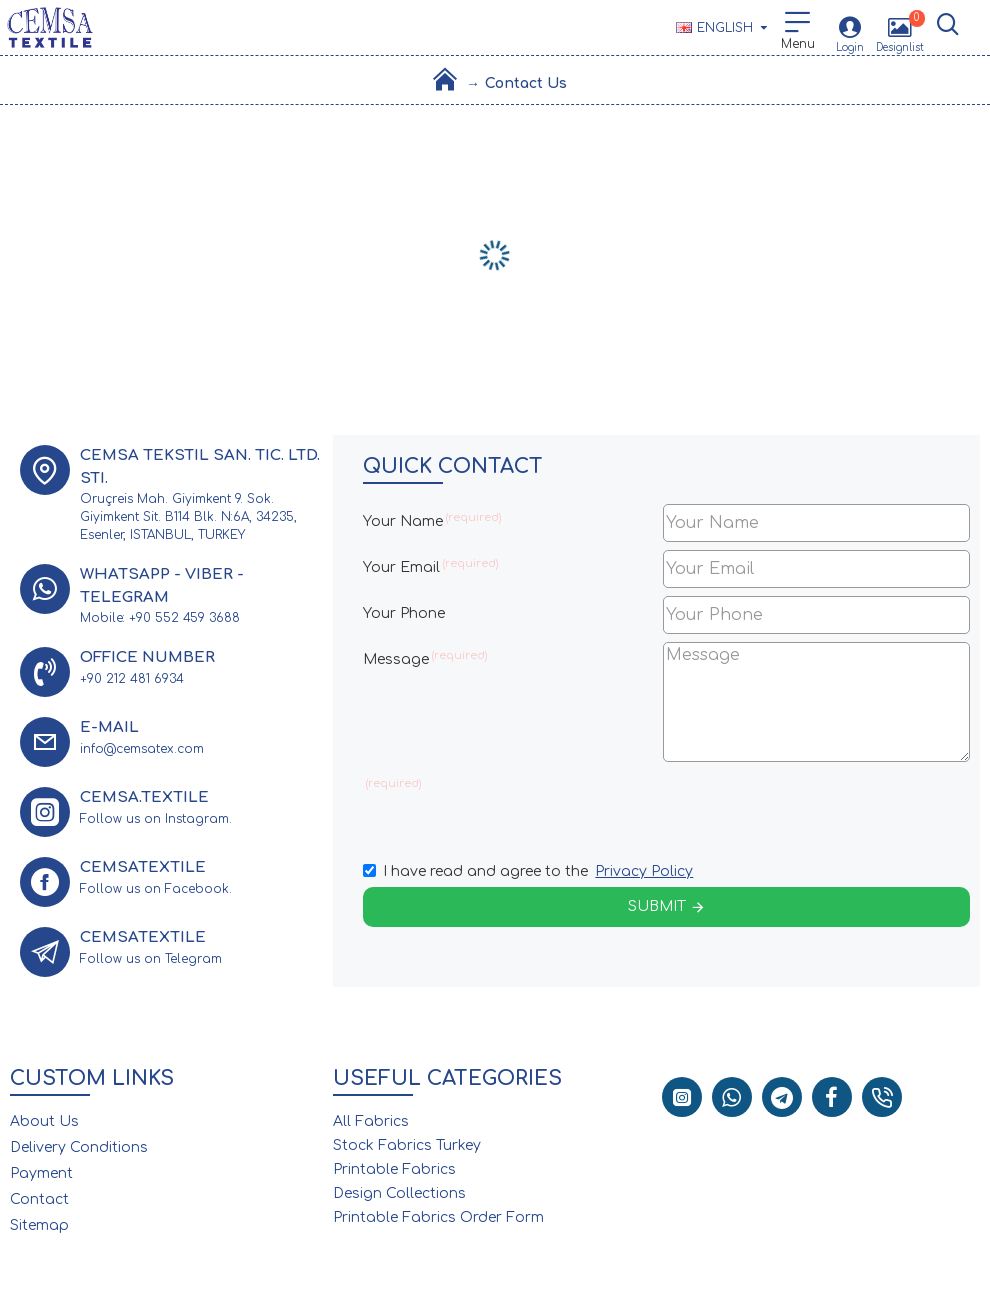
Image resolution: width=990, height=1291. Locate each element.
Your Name (403, 521)
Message (396, 659)
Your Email (401, 567)
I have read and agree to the (529, 871)
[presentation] (803, 806)
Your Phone (404, 613)
